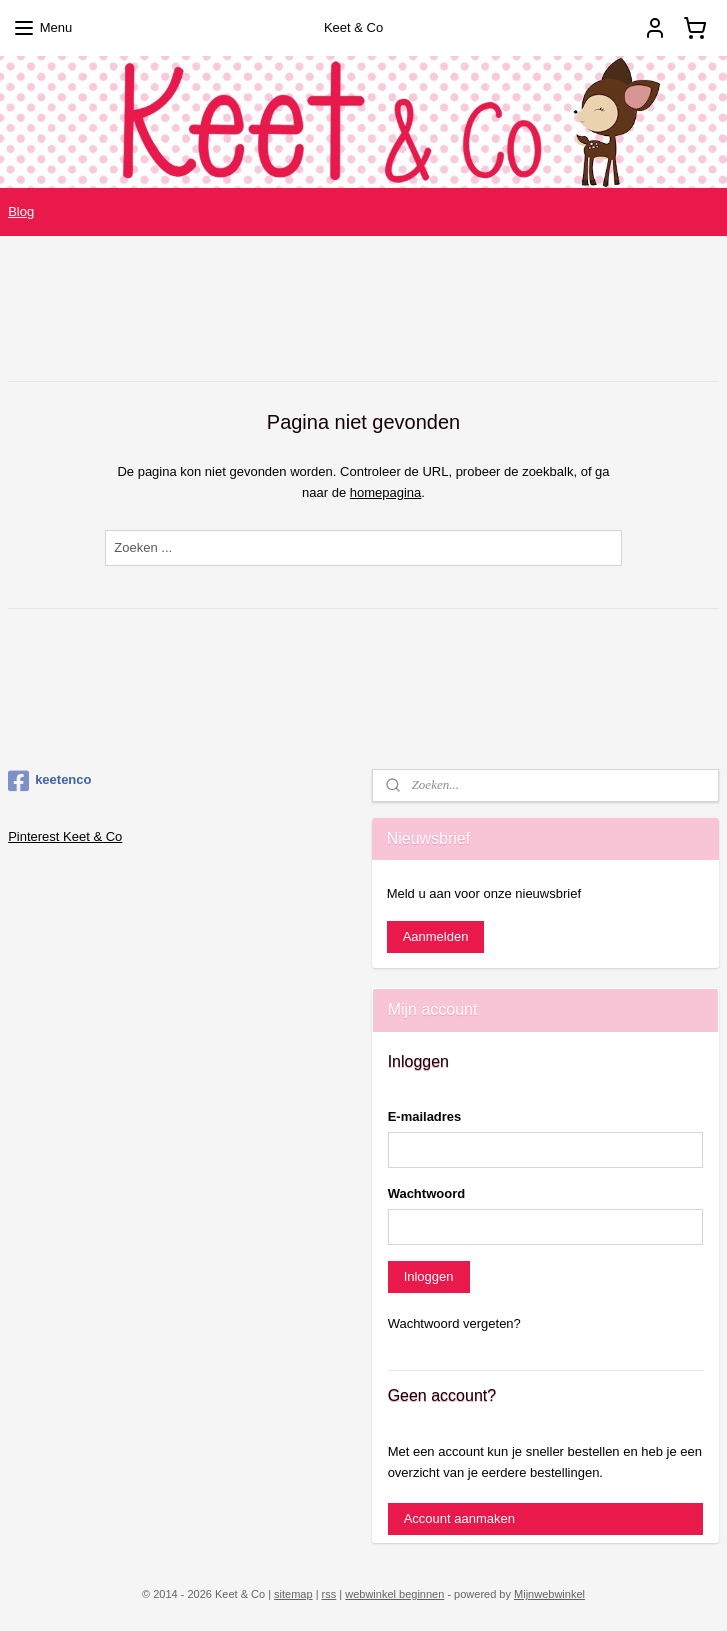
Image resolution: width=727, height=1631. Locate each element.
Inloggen (429, 1276)
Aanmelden (436, 936)
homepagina (386, 492)
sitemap (293, 1594)
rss (329, 1594)
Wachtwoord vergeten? (454, 1323)
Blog (21, 211)
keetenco (49, 781)
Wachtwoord (427, 1193)
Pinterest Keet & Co (65, 836)
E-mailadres (425, 1116)
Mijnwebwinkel (549, 1594)
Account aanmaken (459, 1518)
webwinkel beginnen (394, 1594)
